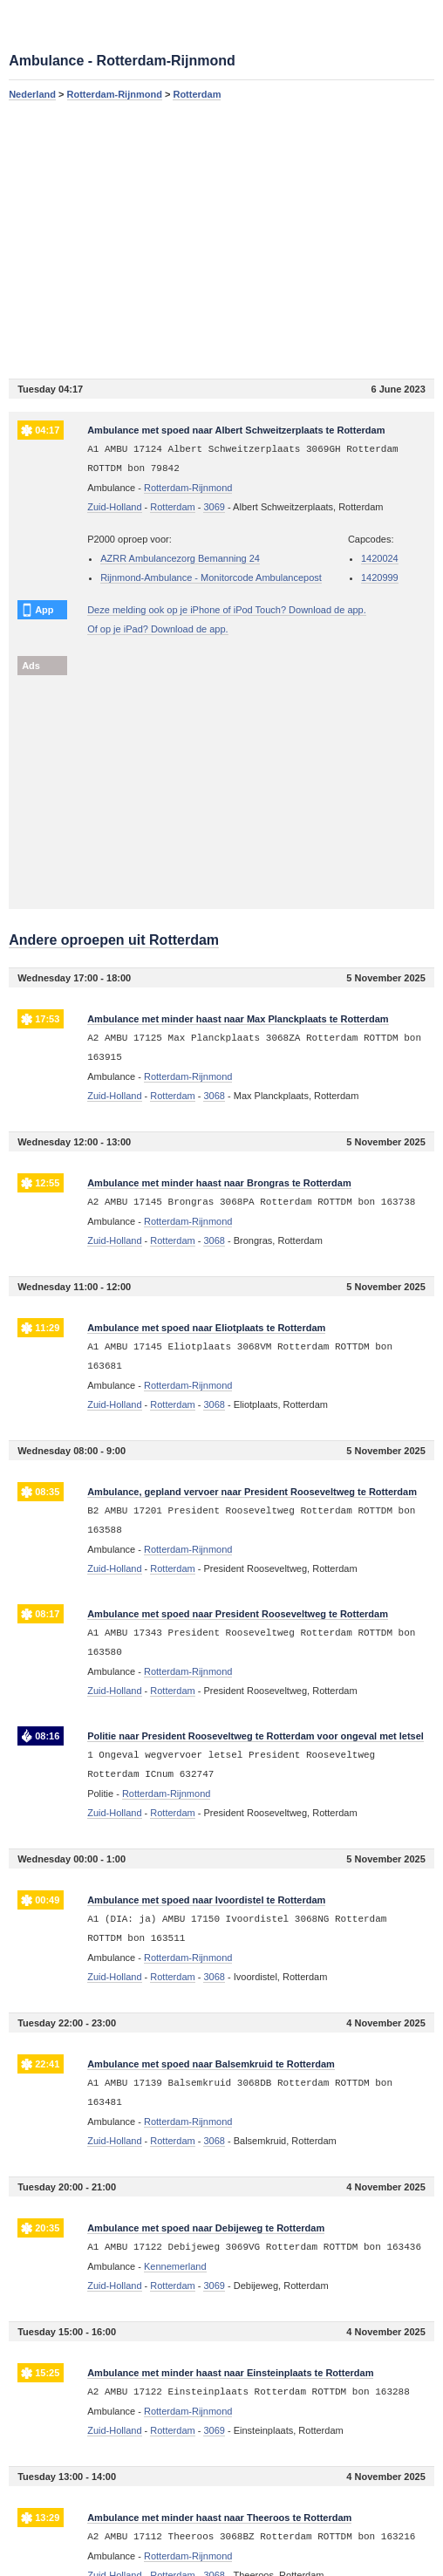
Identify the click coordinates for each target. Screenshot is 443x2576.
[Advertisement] (221, 239)
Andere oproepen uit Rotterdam (114, 940)
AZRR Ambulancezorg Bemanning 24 (180, 558)
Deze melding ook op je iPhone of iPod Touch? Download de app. (226, 610)
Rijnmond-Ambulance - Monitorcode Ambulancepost (211, 577)
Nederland (32, 94)
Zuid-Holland (114, 507)
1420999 (380, 577)
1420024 (380, 558)
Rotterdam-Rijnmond (114, 94)
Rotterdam (197, 94)
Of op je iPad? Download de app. (157, 629)
